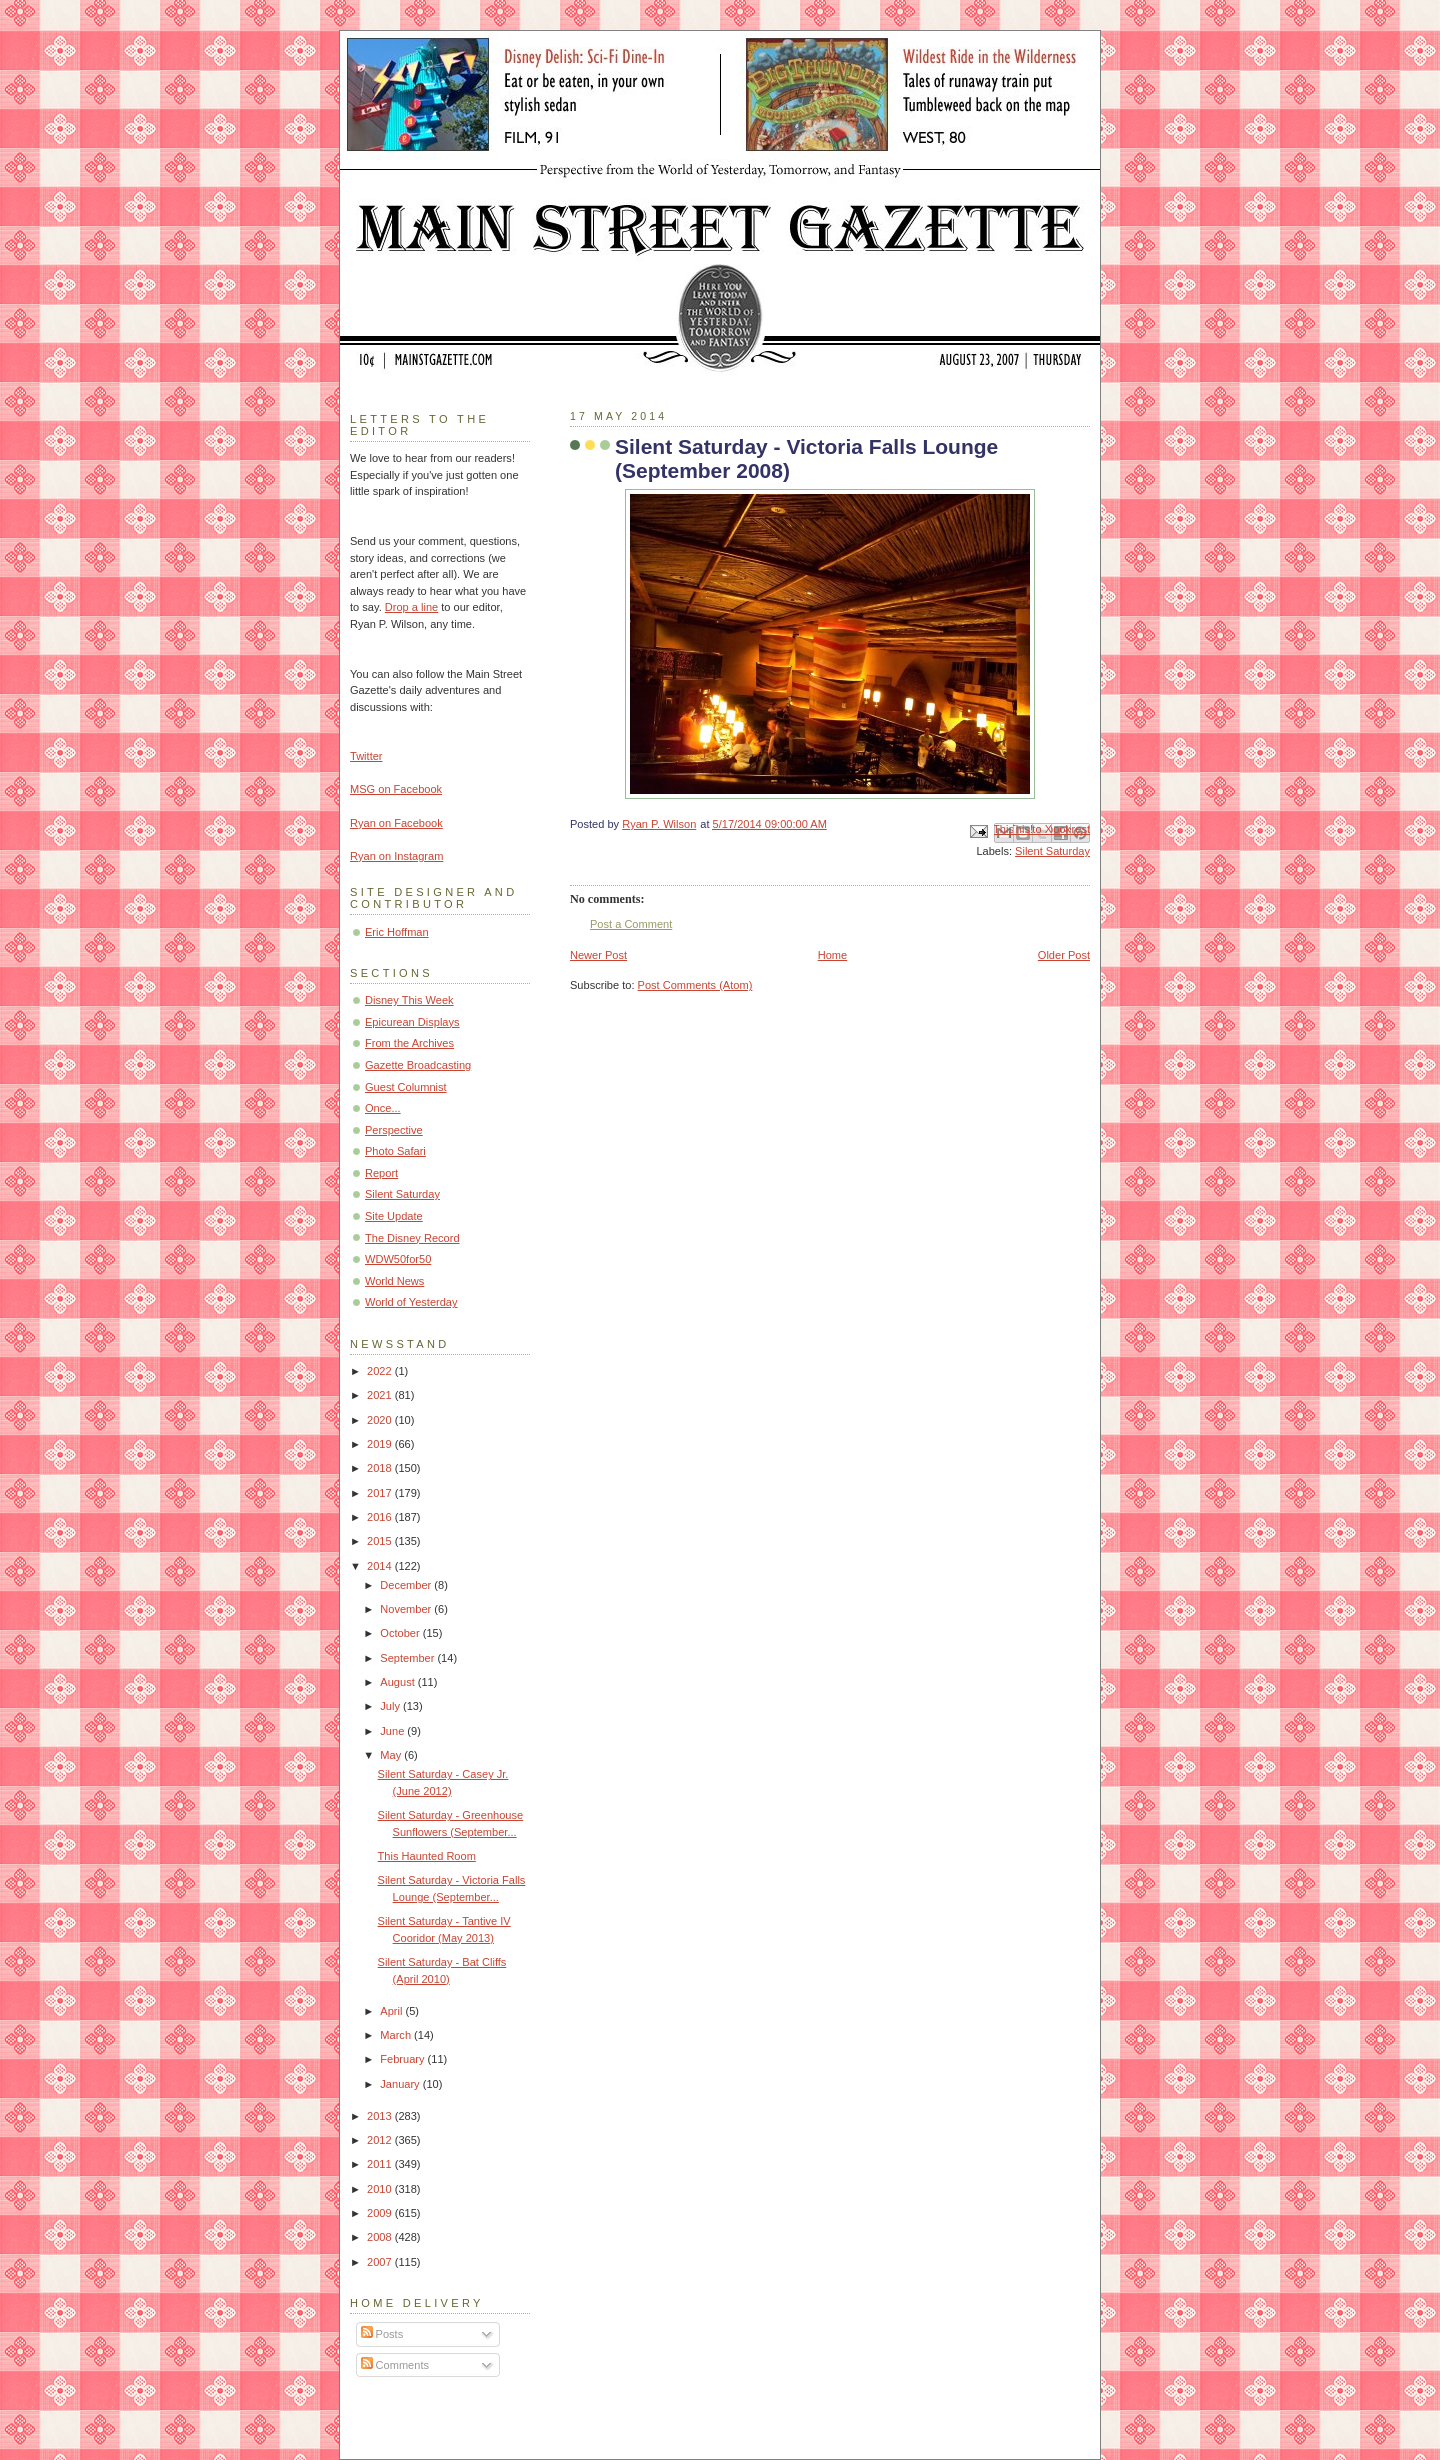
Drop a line (411, 607)
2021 (381, 1395)
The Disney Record (412, 1238)
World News (394, 1281)
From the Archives (409, 1043)
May (392, 1755)
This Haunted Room (427, 1856)
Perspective (394, 1130)
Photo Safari (395, 1151)
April (392, 2011)
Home (832, 955)
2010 (381, 2189)
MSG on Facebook (396, 789)
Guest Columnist (406, 1087)
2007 (381, 2262)
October (401, 1633)
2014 (381, 1566)
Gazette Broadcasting (418, 1065)
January (401, 2084)
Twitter (366, 756)
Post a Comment (631, 924)
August (398, 1682)
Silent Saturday (1052, 851)
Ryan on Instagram (396, 856)
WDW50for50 (398, 1259)
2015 (381, 1541)
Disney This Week (409, 1000)
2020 (381, 1420)
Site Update (394, 1216)
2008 (381, 2237)
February (403, 2059)
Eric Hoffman (397, 932)
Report (381, 1173)
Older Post (1064, 955)
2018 (381, 1468)
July (391, 1706)
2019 (381, 1444)
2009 (381, 2213)
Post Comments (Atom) (695, 985)
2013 (381, 2116)
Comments (395, 2365)
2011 (381, 2164)
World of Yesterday (411, 1302)
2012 (381, 2140)
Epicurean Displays (412, 1022)
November (407, 1609)
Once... (383, 1108)
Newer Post (598, 955)
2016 (381, 1517)
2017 (381, 1493)
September (408, 1658)
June (393, 1731)
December (407, 1585)
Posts (382, 2334)
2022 (381, 1371)
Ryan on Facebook (396, 823)
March (397, 2035)
